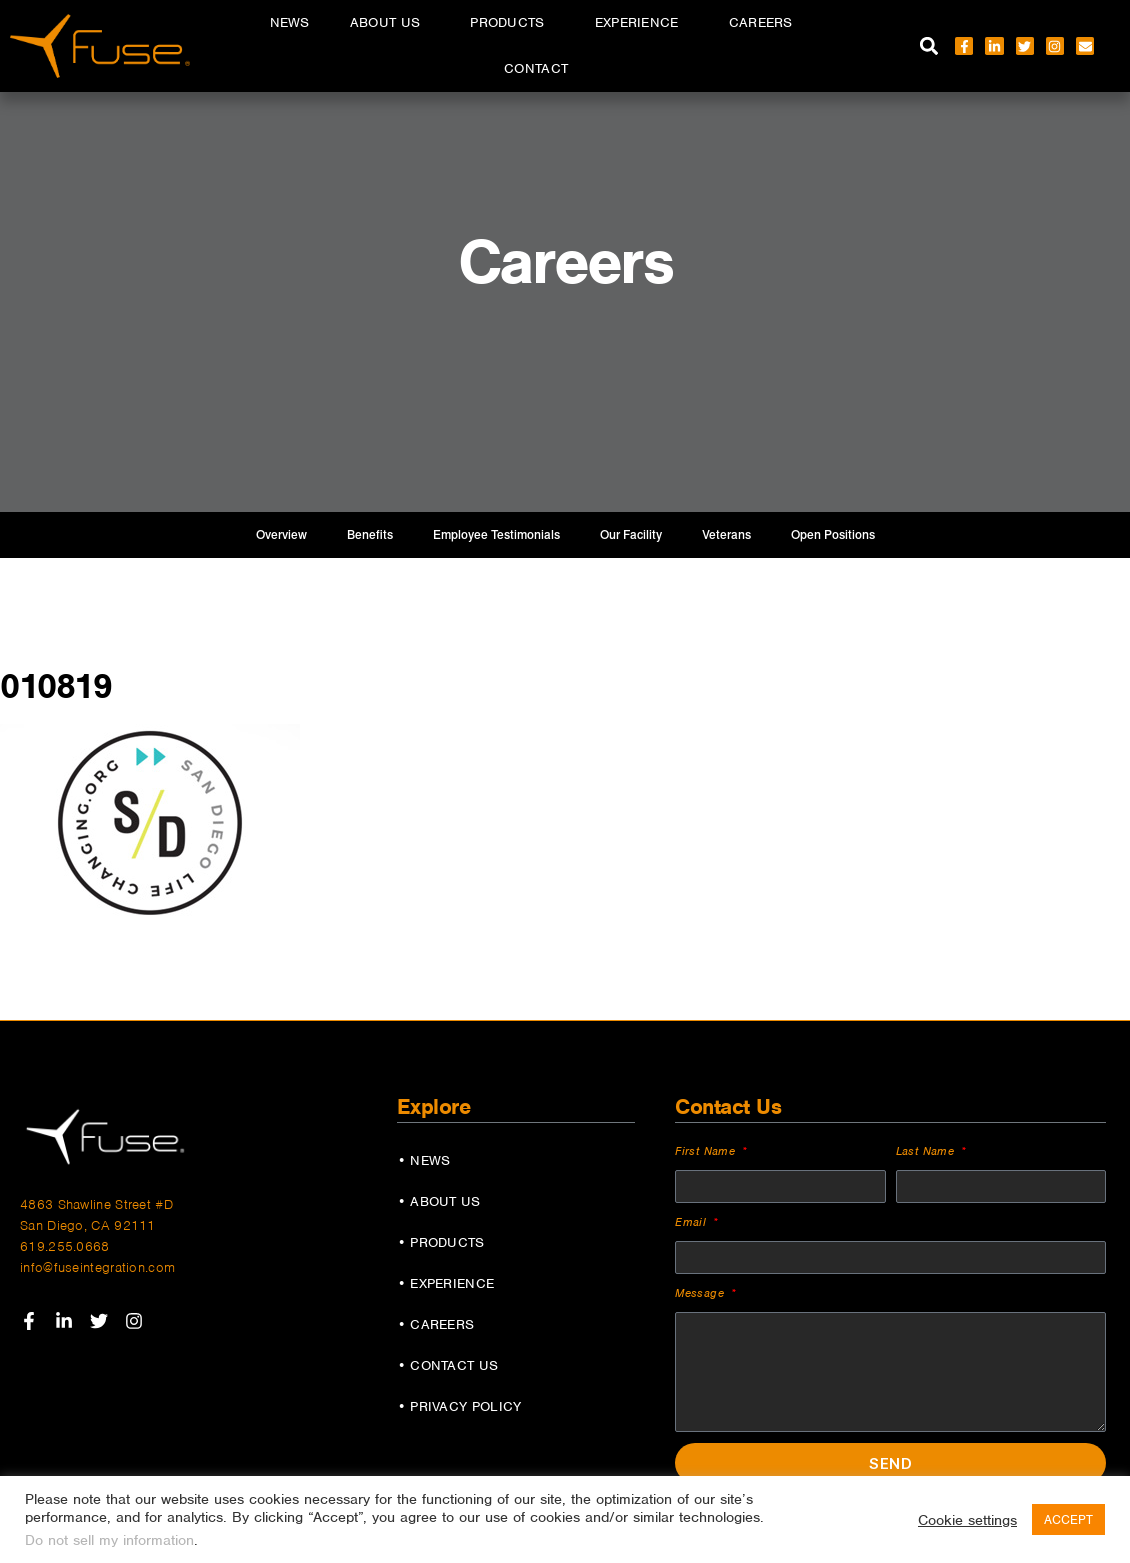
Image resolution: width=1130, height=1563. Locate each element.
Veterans (726, 535)
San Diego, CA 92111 (88, 1225)
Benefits (370, 535)
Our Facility (631, 535)
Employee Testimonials (496, 535)
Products (512, 23)
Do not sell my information (109, 1540)
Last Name (927, 1151)
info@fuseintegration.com (97, 1267)
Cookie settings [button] (967, 1520)
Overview (281, 535)
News (290, 22)
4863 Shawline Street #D (96, 1204)
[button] (928, 46)
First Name (707, 1151)
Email (692, 1222)
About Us (390, 23)
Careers (766, 23)
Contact (536, 68)
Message (701, 1293)
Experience (642, 23)
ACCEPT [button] (1068, 1519)
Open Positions (833, 535)
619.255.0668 (65, 1246)
